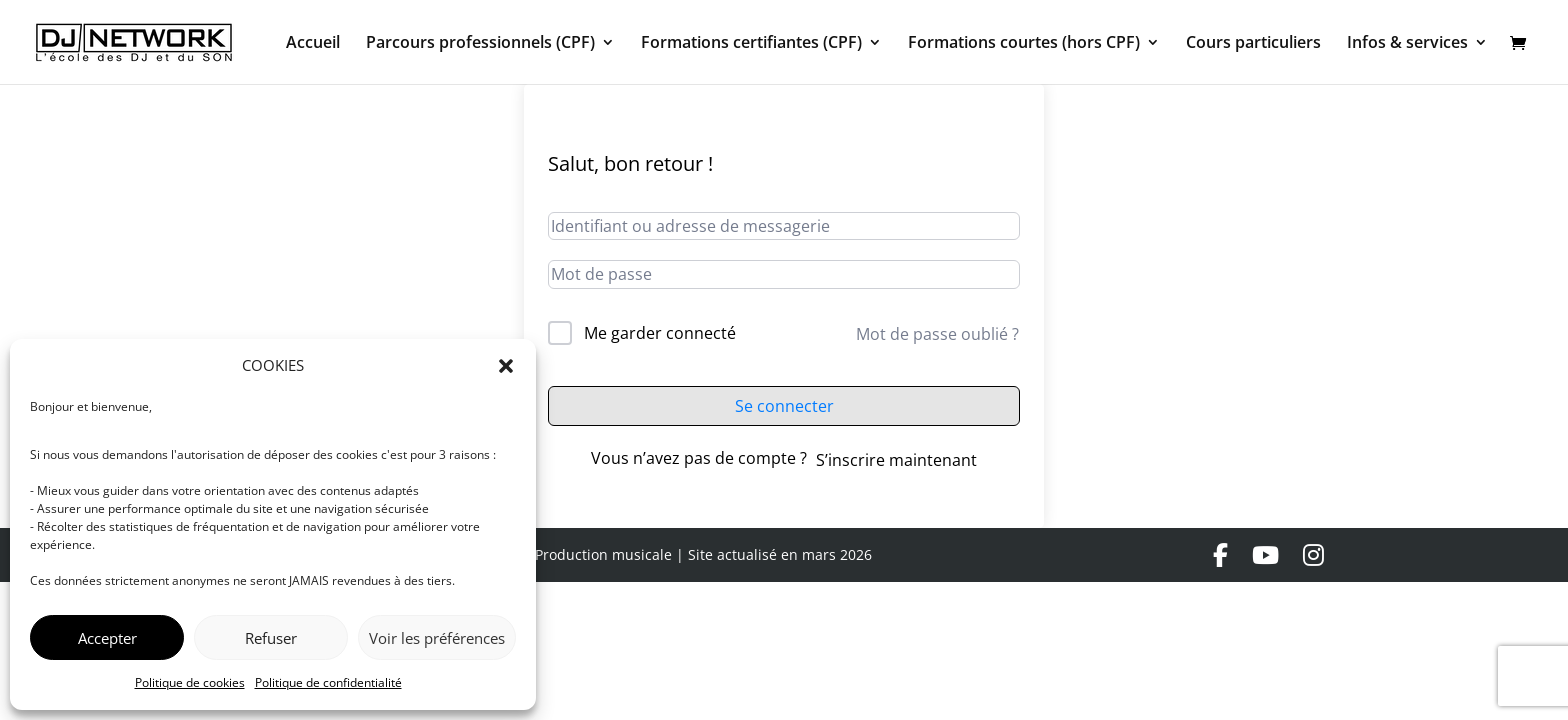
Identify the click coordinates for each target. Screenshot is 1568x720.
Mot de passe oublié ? (937, 334)
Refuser (271, 638)
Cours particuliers (1253, 44)
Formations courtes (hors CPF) (1024, 44)
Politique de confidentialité (328, 682)
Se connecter (784, 406)
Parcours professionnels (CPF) (480, 44)
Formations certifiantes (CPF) (751, 44)
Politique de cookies (190, 682)
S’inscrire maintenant (896, 460)
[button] (506, 366)
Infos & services (1407, 44)
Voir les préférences (437, 638)
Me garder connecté (660, 333)
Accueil (313, 44)
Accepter (107, 638)
